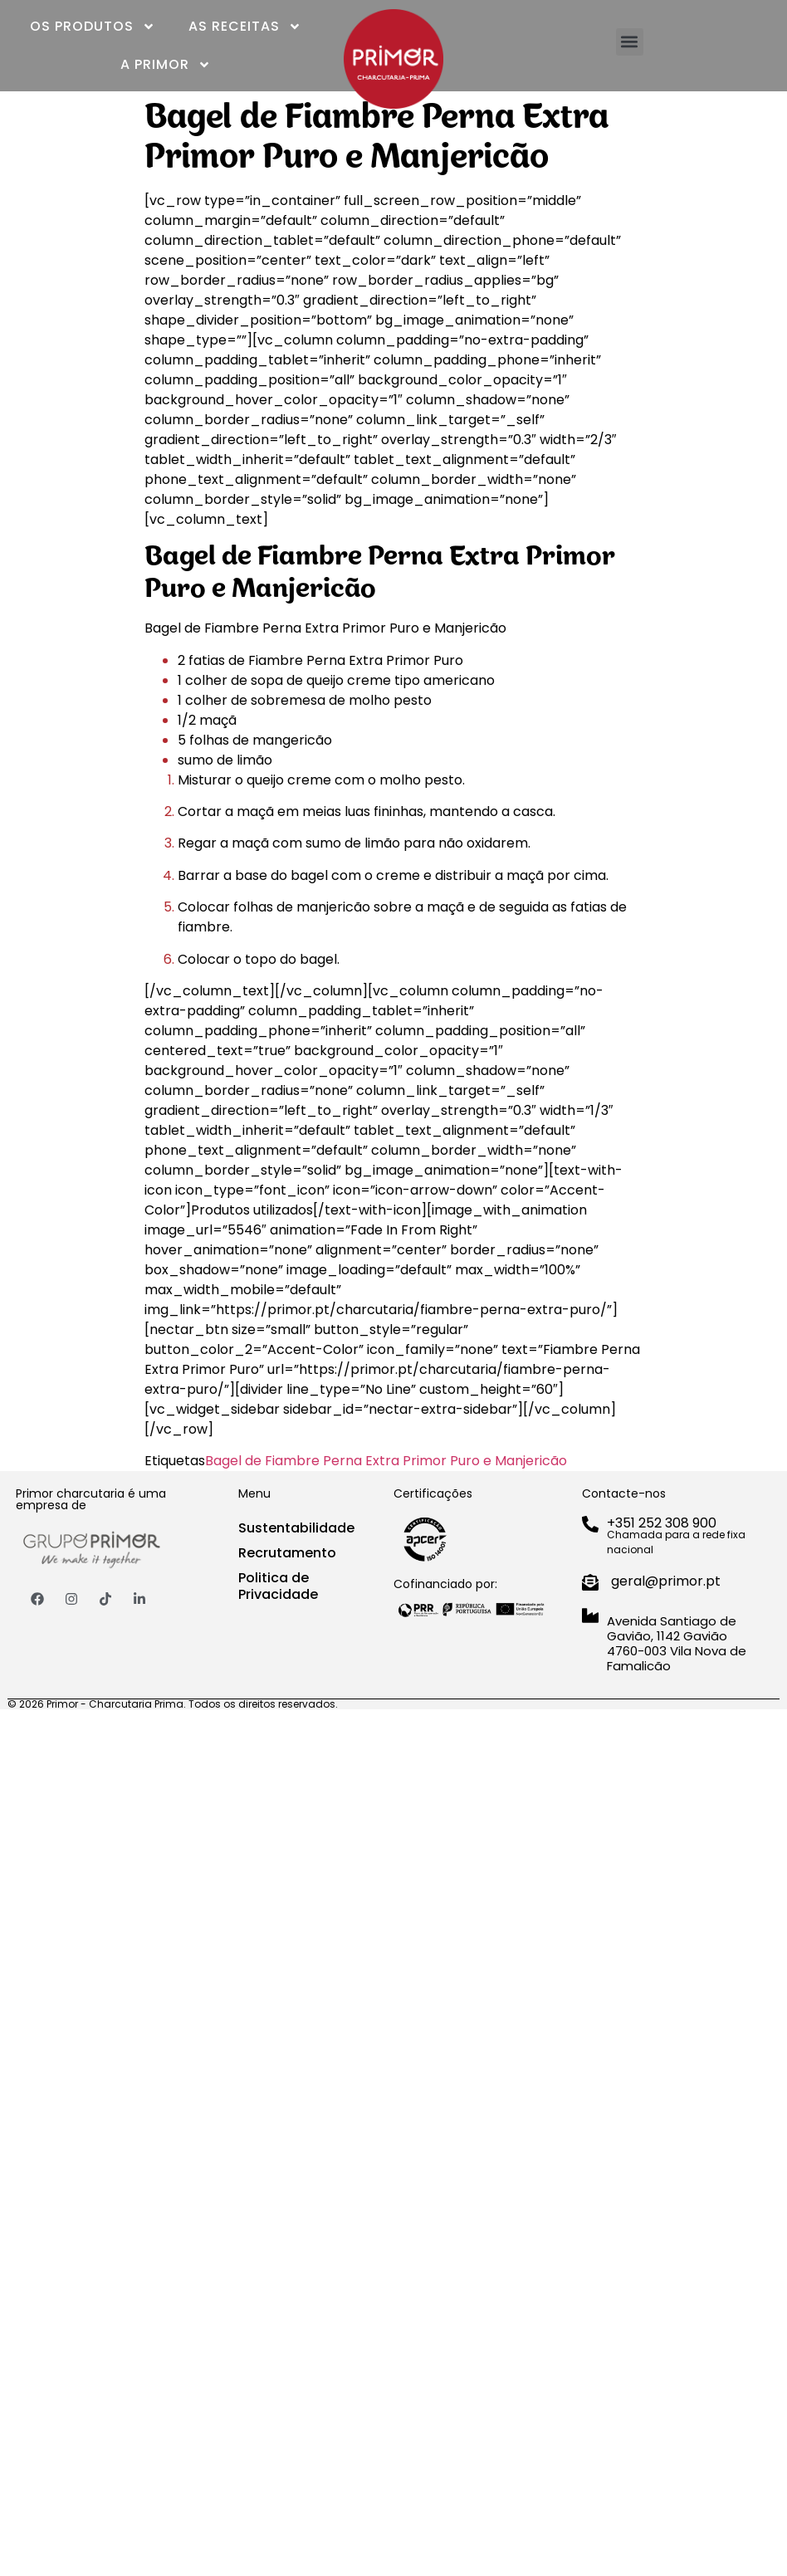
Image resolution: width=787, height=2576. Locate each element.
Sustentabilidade (296, 1527)
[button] (629, 42)
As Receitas (244, 27)
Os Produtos (92, 27)
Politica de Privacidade (278, 1586)
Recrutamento (287, 1552)
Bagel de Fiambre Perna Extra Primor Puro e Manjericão (386, 1460)
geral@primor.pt (666, 1581)
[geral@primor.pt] (590, 1582)
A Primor (165, 65)
